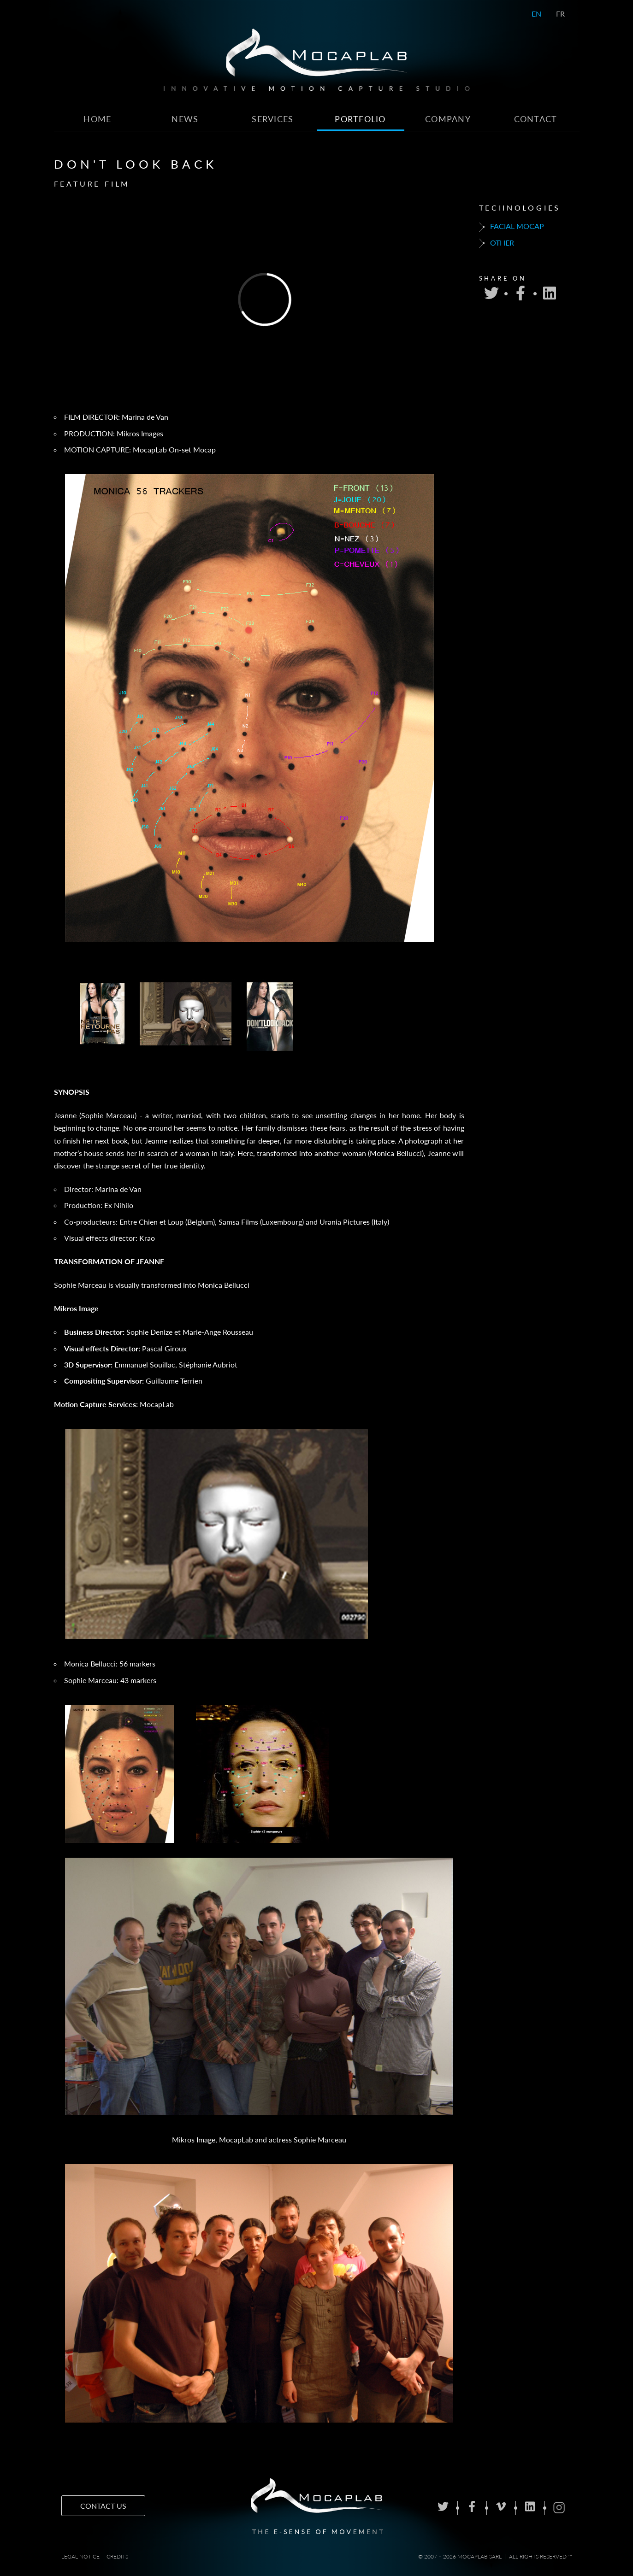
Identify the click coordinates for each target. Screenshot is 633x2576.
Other (497, 243)
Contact (535, 119)
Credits (117, 2556)
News (185, 119)
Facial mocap (511, 227)
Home (97, 119)
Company (448, 119)
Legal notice (80, 2556)
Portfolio (360, 119)
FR (560, 13)
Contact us (103, 2505)
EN (536, 13)
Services (272, 119)
